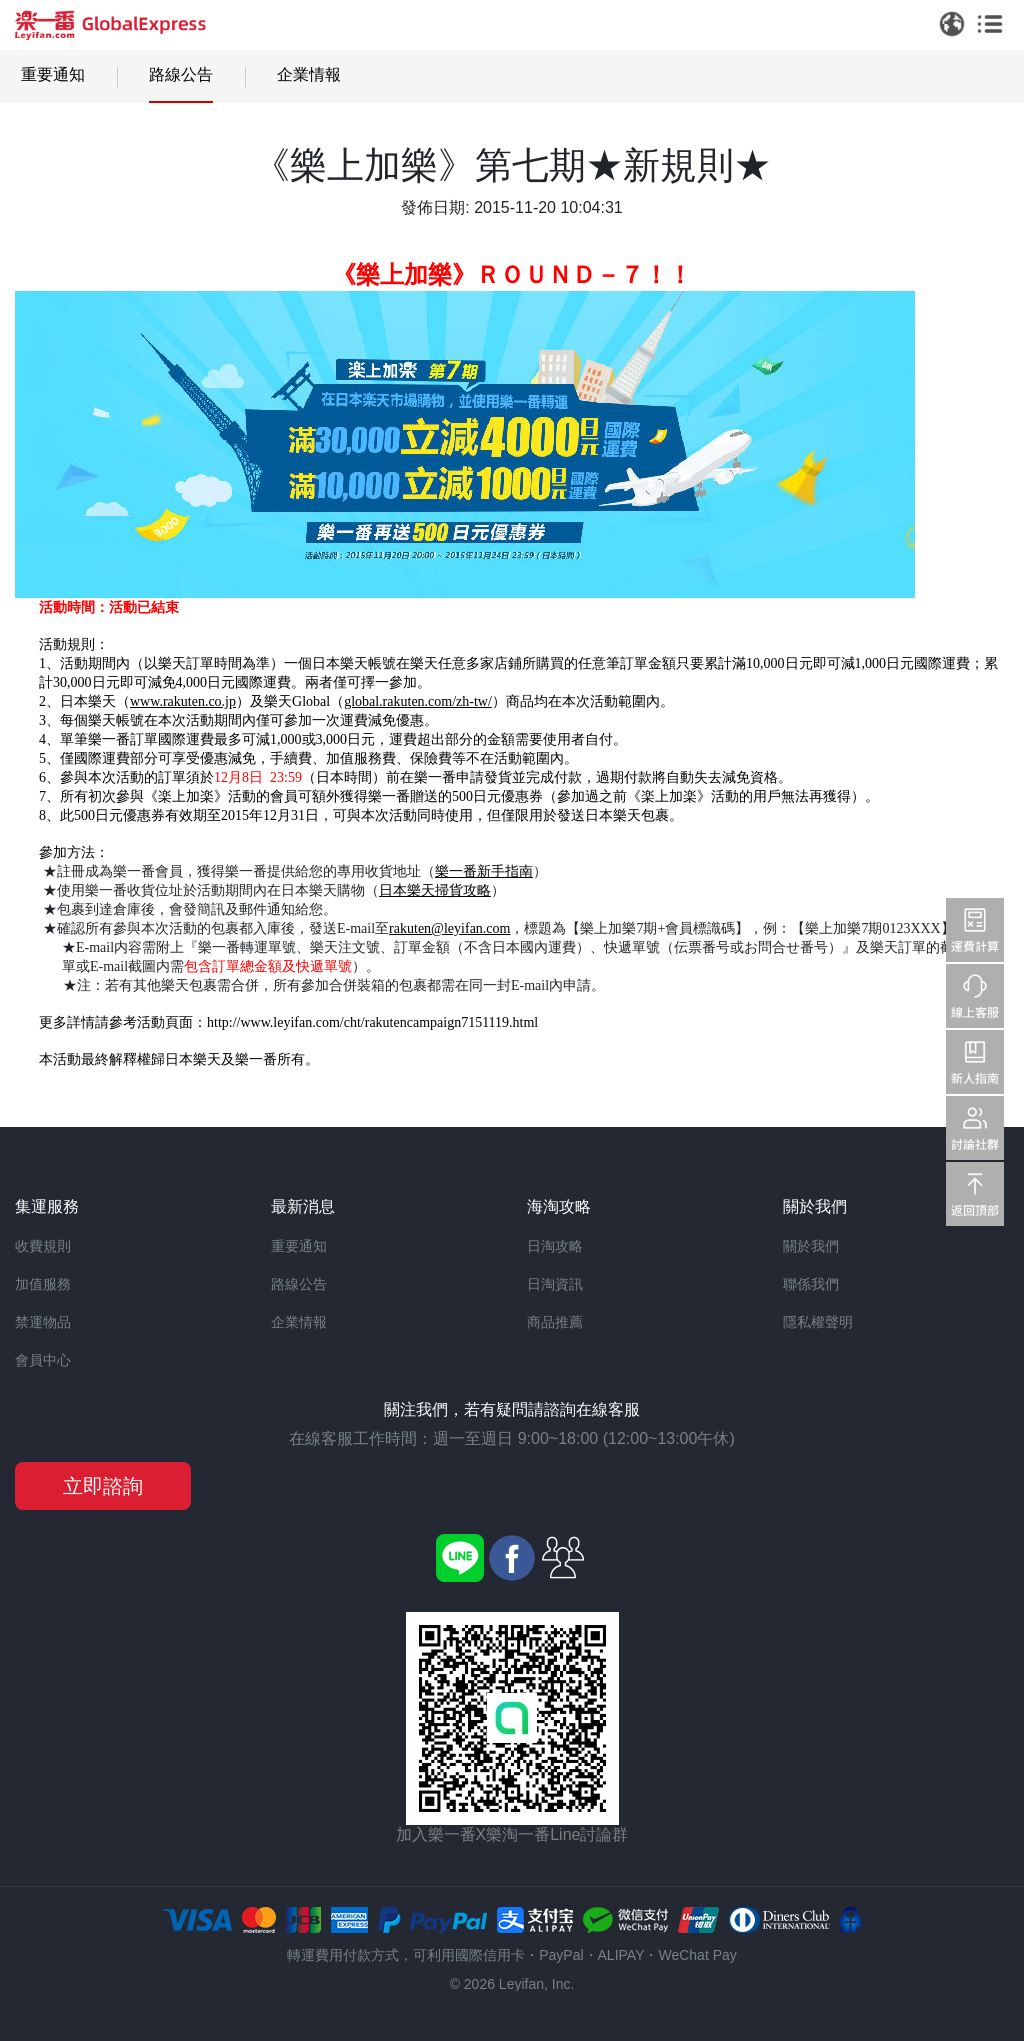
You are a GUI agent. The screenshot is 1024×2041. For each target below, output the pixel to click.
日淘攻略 (555, 1246)
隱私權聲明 (818, 1322)
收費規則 (43, 1246)
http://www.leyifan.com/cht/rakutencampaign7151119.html (372, 1022)
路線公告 (181, 74)
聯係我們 (811, 1284)
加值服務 (43, 1284)
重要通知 (53, 74)
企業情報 (309, 74)
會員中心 (43, 1360)
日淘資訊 (555, 1284)
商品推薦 (555, 1322)
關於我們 (811, 1246)
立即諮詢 (103, 1486)
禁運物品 (43, 1322)
